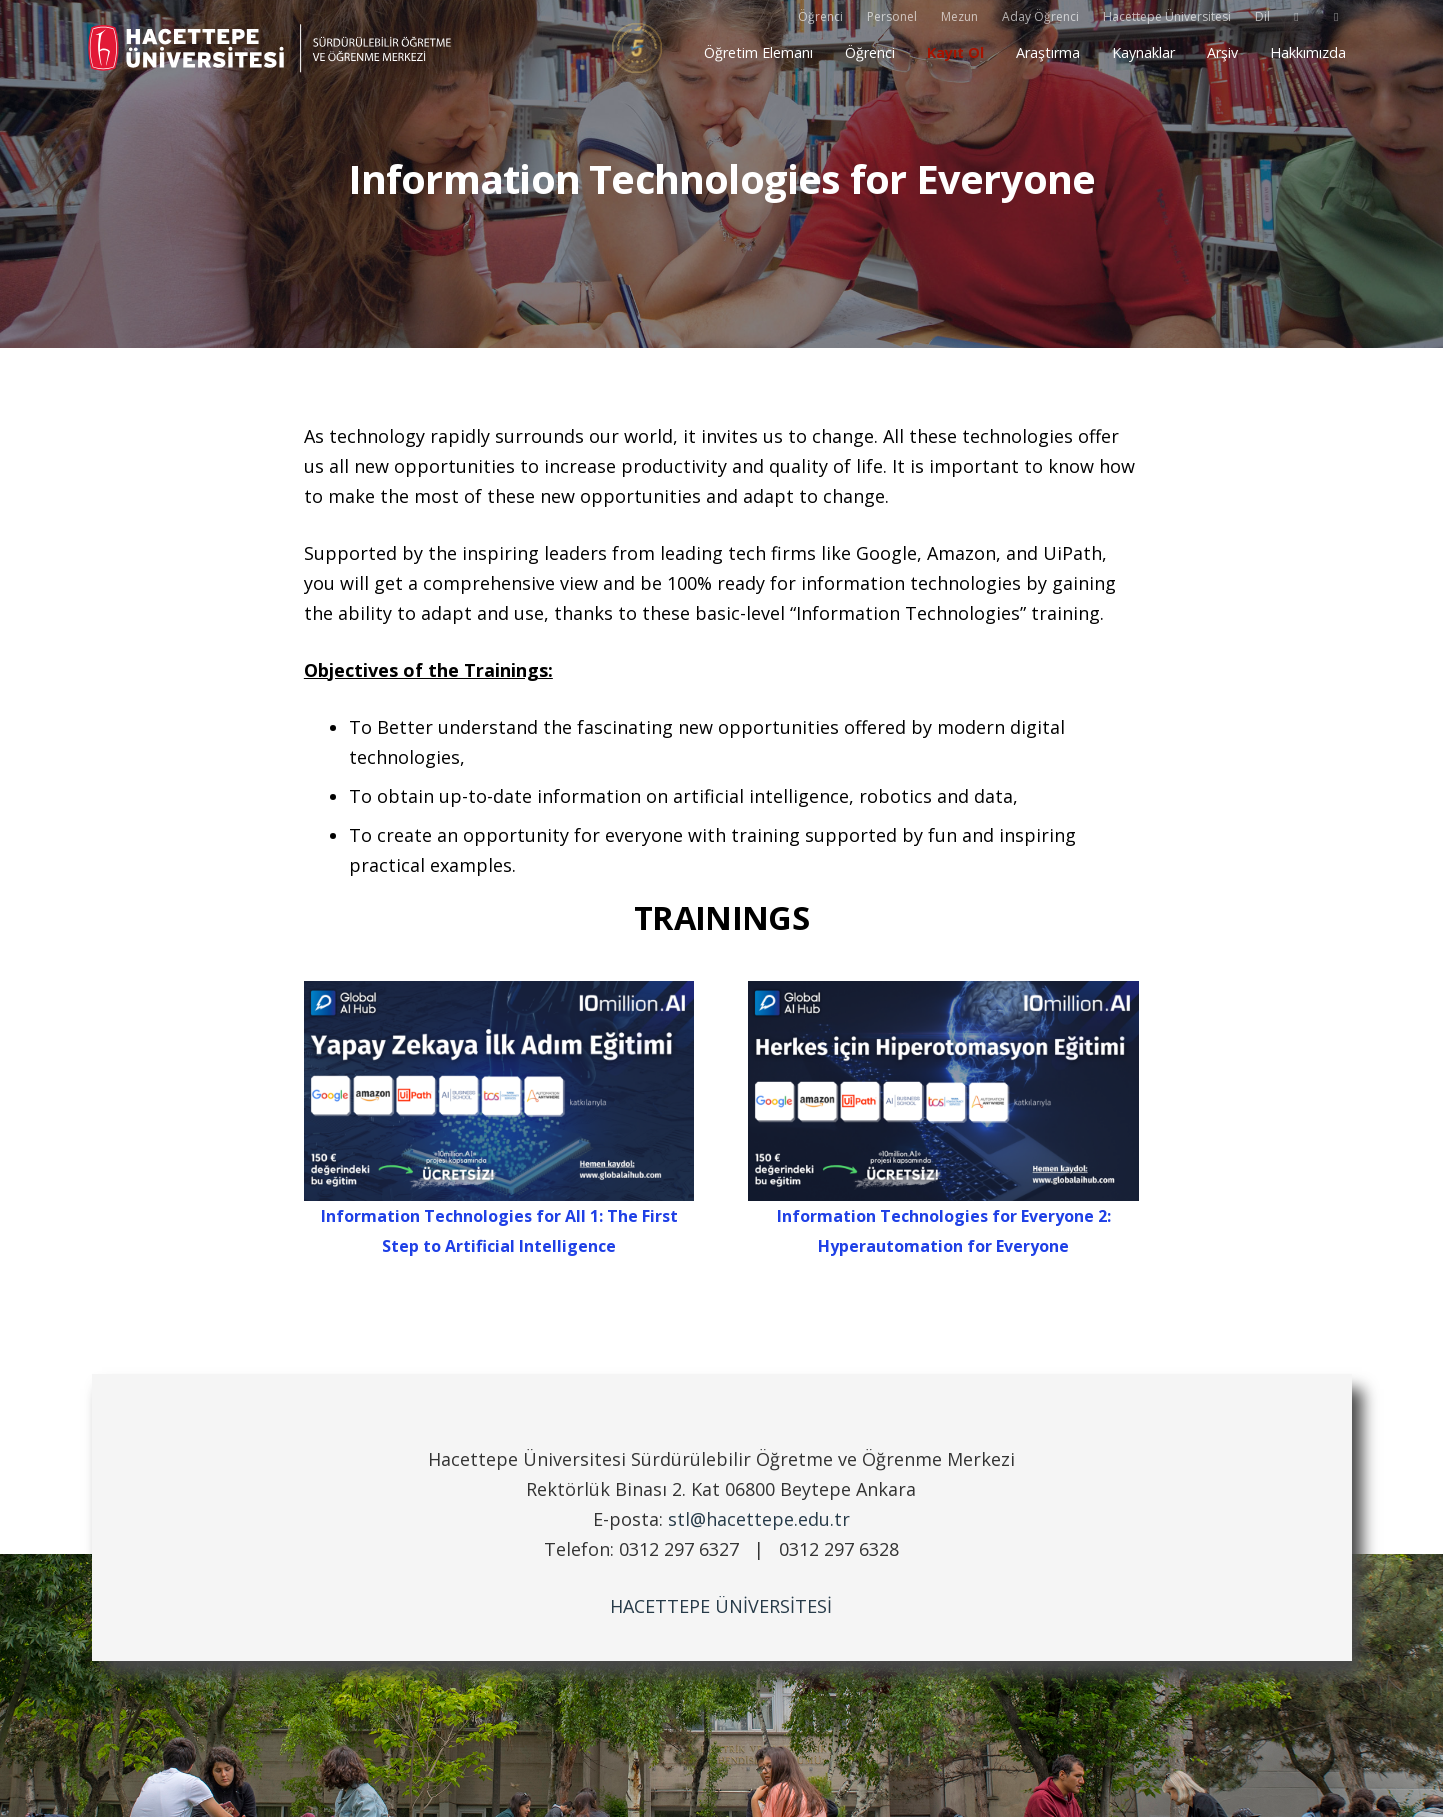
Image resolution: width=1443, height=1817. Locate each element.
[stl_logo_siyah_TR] (272, 48)
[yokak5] (637, 48)
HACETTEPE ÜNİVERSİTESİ (721, 1606)
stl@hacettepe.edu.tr (759, 1519)
